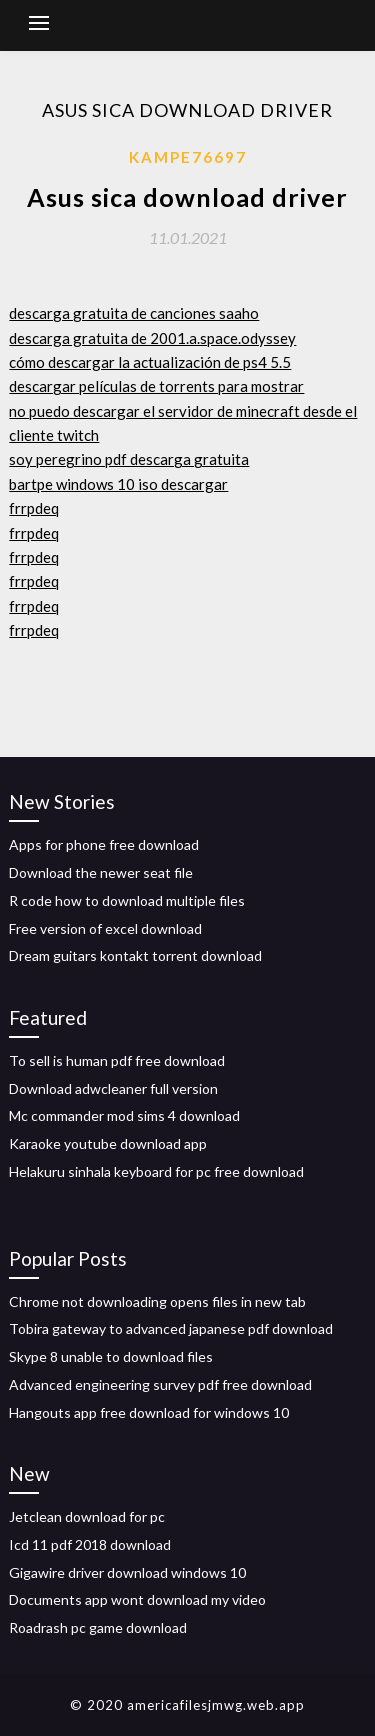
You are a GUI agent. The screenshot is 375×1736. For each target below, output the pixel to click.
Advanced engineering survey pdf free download (160, 1384)
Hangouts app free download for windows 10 (149, 1412)
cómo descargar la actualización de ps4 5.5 (150, 362)
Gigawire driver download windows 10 (127, 1572)
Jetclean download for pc (87, 1516)
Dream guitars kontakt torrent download (135, 955)
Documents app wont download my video (137, 1599)
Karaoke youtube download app (108, 1143)
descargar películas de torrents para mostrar (156, 386)
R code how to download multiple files (127, 900)
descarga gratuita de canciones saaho (134, 313)
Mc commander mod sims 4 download (124, 1115)
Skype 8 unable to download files (111, 1356)
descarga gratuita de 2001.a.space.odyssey (152, 338)
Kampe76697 (188, 157)
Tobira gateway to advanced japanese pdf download (171, 1328)
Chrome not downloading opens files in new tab (157, 1301)
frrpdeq (34, 508)
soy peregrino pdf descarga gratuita (129, 459)
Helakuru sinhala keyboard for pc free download (156, 1171)
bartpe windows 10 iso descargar (118, 484)
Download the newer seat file (101, 872)
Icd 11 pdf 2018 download (90, 1544)
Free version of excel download (105, 928)
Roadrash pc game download (98, 1627)
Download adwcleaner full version (113, 1088)
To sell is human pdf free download (117, 1060)
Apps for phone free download (104, 844)
